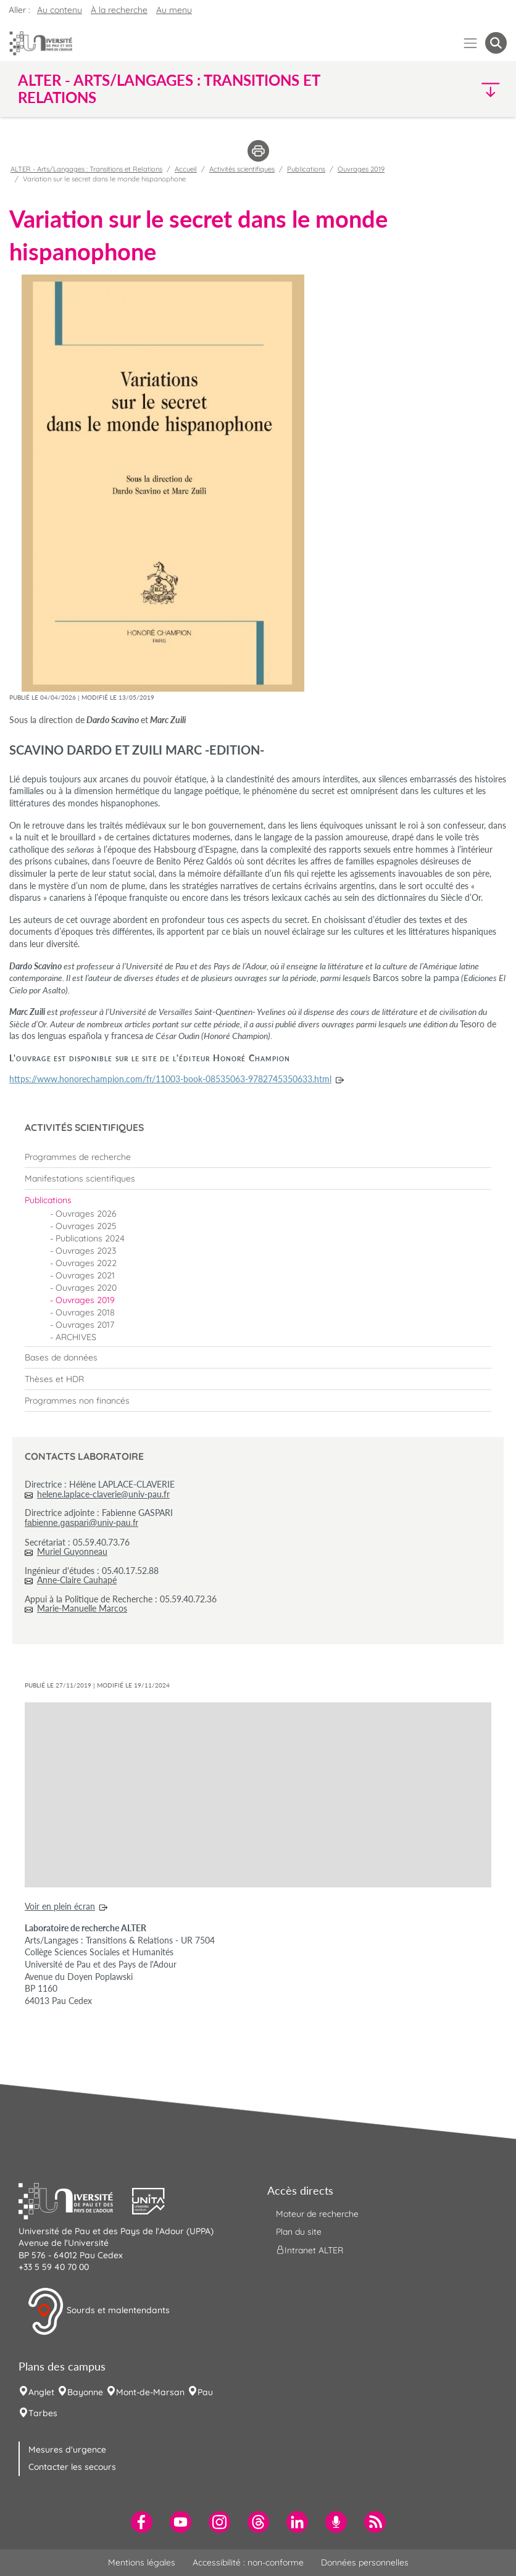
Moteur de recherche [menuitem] (317, 2213)
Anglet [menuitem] (41, 2392)
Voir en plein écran (60, 1906)
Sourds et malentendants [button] (98, 2311)
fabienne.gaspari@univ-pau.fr (81, 1523)
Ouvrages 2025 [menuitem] (86, 1226)
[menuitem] (258, 1156)
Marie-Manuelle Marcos (82, 1608)
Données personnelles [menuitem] (365, 2562)
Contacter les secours (72, 2466)
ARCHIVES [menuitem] (76, 1337)
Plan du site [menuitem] (299, 2231)
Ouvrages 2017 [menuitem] (85, 1324)
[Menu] (470, 43)
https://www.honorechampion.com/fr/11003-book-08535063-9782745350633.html (170, 1079)
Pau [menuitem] (205, 2392)
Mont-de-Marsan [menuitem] (150, 2392)
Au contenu (59, 9)
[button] (448, 89)
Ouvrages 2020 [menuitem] (86, 1287)
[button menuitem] (496, 43)
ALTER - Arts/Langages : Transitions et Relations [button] (169, 89)
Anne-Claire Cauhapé (77, 1580)
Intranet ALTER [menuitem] (309, 2250)
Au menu (174, 9)
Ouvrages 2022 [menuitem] (86, 1263)
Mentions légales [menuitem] (141, 2562)
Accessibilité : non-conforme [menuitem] (248, 2562)
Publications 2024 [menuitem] (90, 1238)
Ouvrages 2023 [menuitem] (86, 1250)
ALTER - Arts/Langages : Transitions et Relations (86, 169)
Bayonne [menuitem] (85, 2392)
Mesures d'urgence (67, 2449)
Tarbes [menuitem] (42, 2413)
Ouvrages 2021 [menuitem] (85, 1275)
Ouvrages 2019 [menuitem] (85, 1300)
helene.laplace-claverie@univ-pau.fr (103, 1494)
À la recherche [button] (119, 9)
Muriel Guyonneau (72, 1551)
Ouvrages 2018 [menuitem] (85, 1312)
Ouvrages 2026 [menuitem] (86, 1213)
